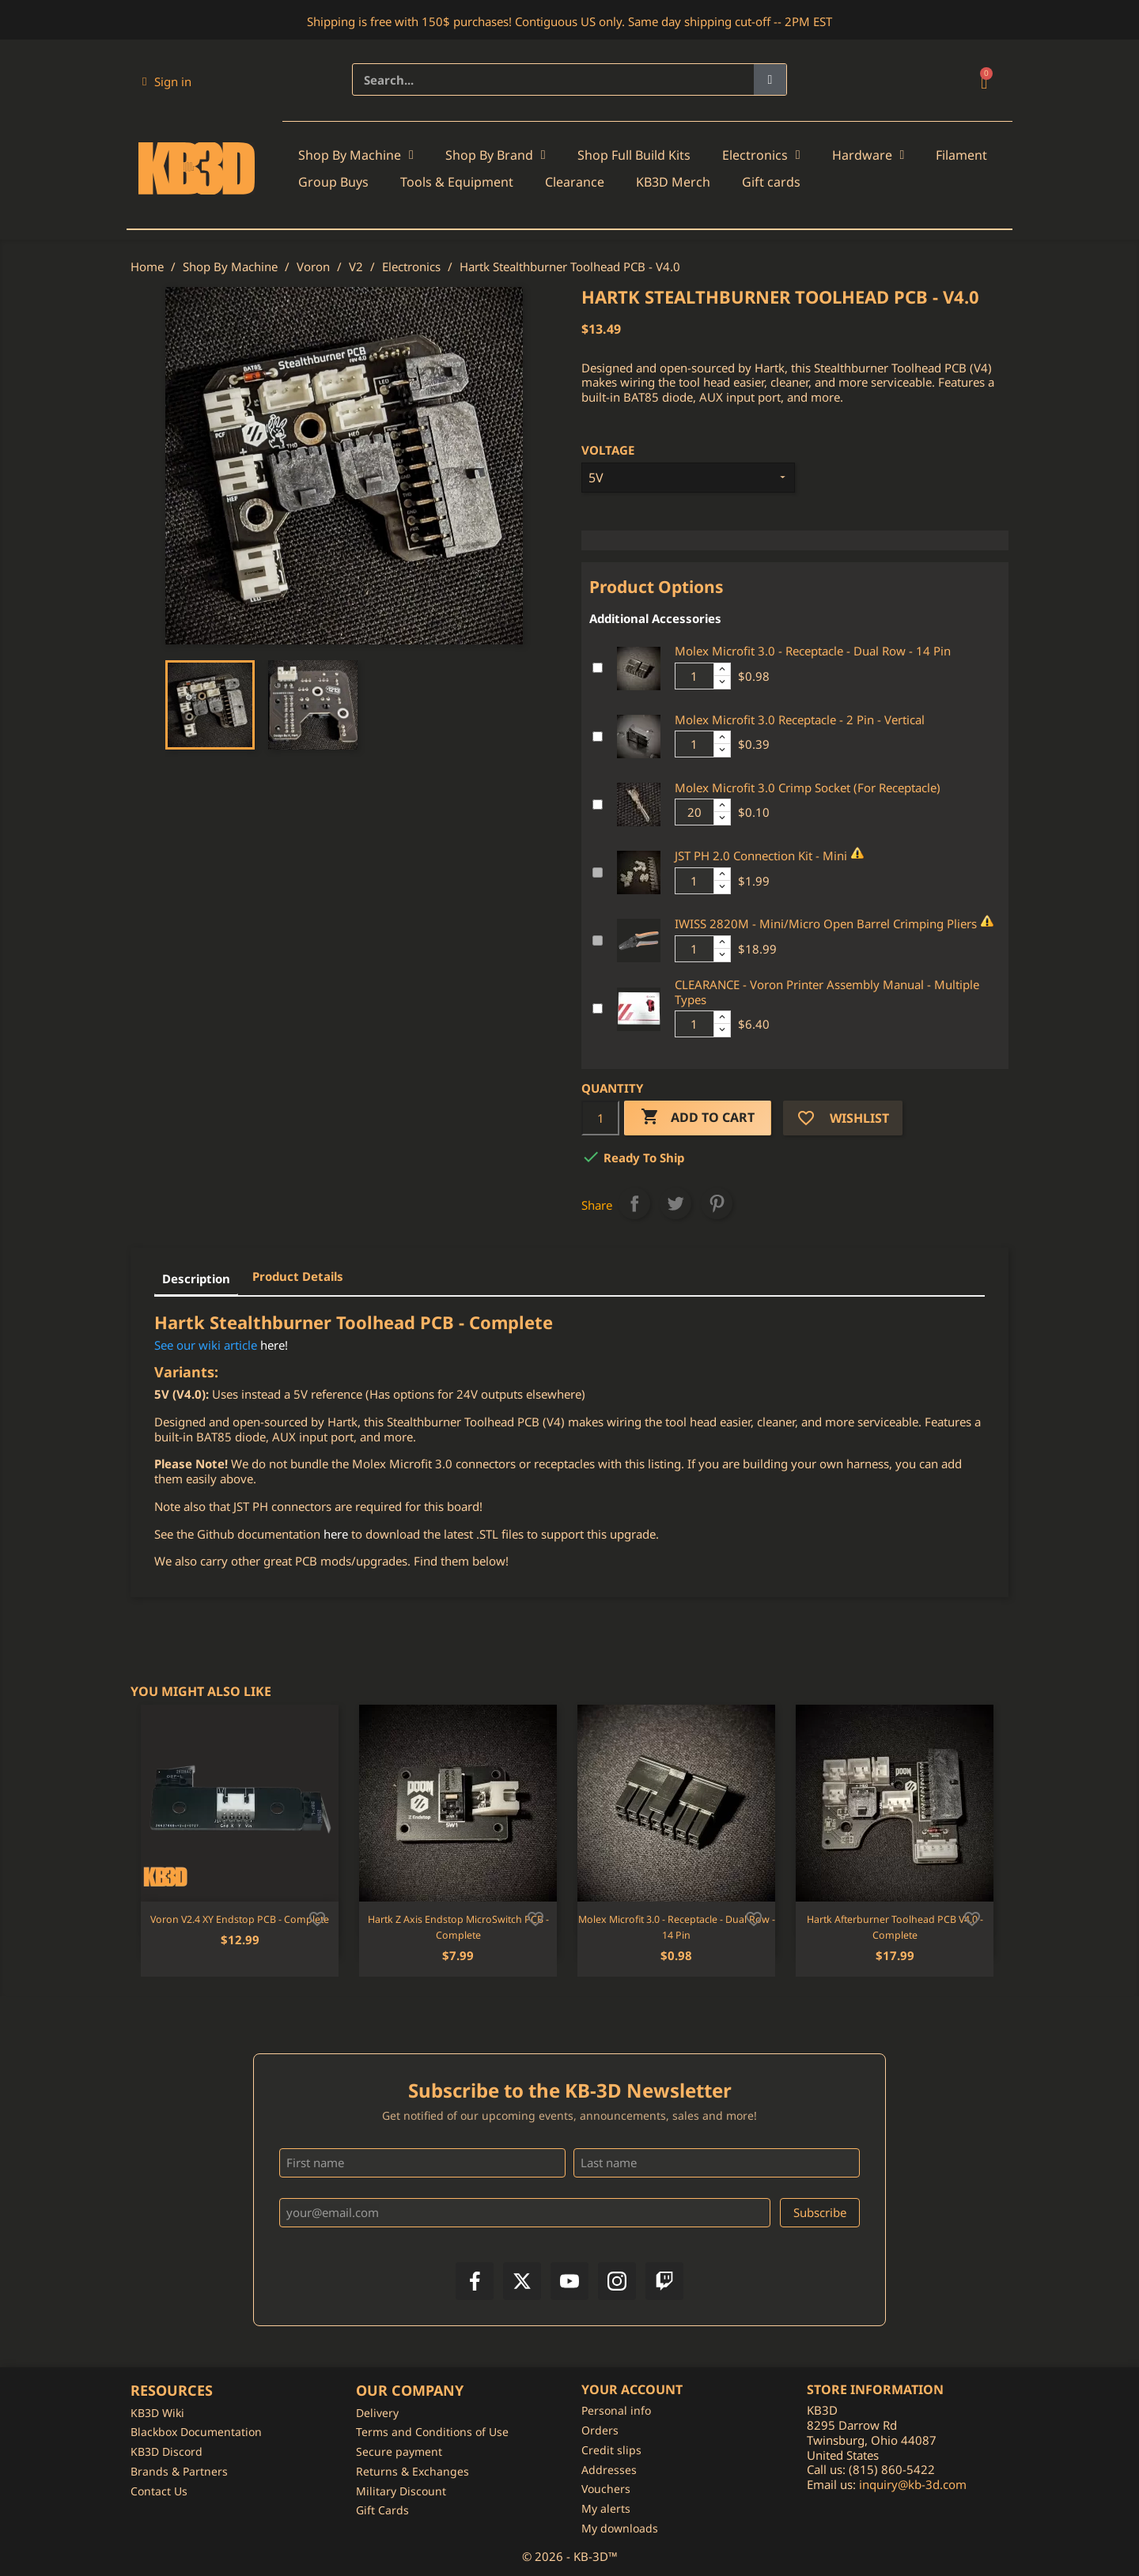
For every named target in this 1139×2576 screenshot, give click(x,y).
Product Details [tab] (297, 1276)
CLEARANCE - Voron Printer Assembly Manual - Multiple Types (827, 991)
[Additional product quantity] (694, 676)
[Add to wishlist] (317, 1917)
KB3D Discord (166, 2451)
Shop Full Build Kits (634, 155)
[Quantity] (600, 1118)
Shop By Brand (495, 155)
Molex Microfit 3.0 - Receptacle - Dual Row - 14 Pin (813, 651)
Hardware (868, 155)
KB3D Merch (673, 182)
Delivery (377, 2412)
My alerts (605, 2508)
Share (634, 1203)
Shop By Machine (356, 155)
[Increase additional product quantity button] (722, 670)
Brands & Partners (179, 2471)
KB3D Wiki (157, 2412)
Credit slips (611, 2449)
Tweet (675, 1203)
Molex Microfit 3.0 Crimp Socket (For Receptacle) (807, 787)
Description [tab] (196, 1278)
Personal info (616, 2410)
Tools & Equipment (456, 182)
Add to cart (698, 1117)
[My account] (167, 81)
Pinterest (716, 1203)
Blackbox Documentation (196, 2431)
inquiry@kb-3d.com (913, 2484)
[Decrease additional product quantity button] (722, 682)
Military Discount (401, 2491)
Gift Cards (382, 2509)
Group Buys (333, 182)
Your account (632, 2389)
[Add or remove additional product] (597, 668)
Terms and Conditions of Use (432, 2431)
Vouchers (605, 2488)
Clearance (574, 182)
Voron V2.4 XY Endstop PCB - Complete (239, 1919)
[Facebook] (475, 2281)
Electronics (761, 155)
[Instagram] (617, 2281)
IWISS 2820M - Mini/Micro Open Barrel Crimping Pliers (826, 923)
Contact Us (159, 2491)
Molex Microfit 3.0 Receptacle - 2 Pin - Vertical (800, 719)
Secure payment (399, 2451)
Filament (961, 155)
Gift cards (771, 182)
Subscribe (819, 2212)
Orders (600, 2430)
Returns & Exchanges (412, 2471)
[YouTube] (569, 2281)
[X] (522, 2281)
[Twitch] (664, 2281)
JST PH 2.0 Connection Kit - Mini (761, 855)
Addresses (609, 2469)
